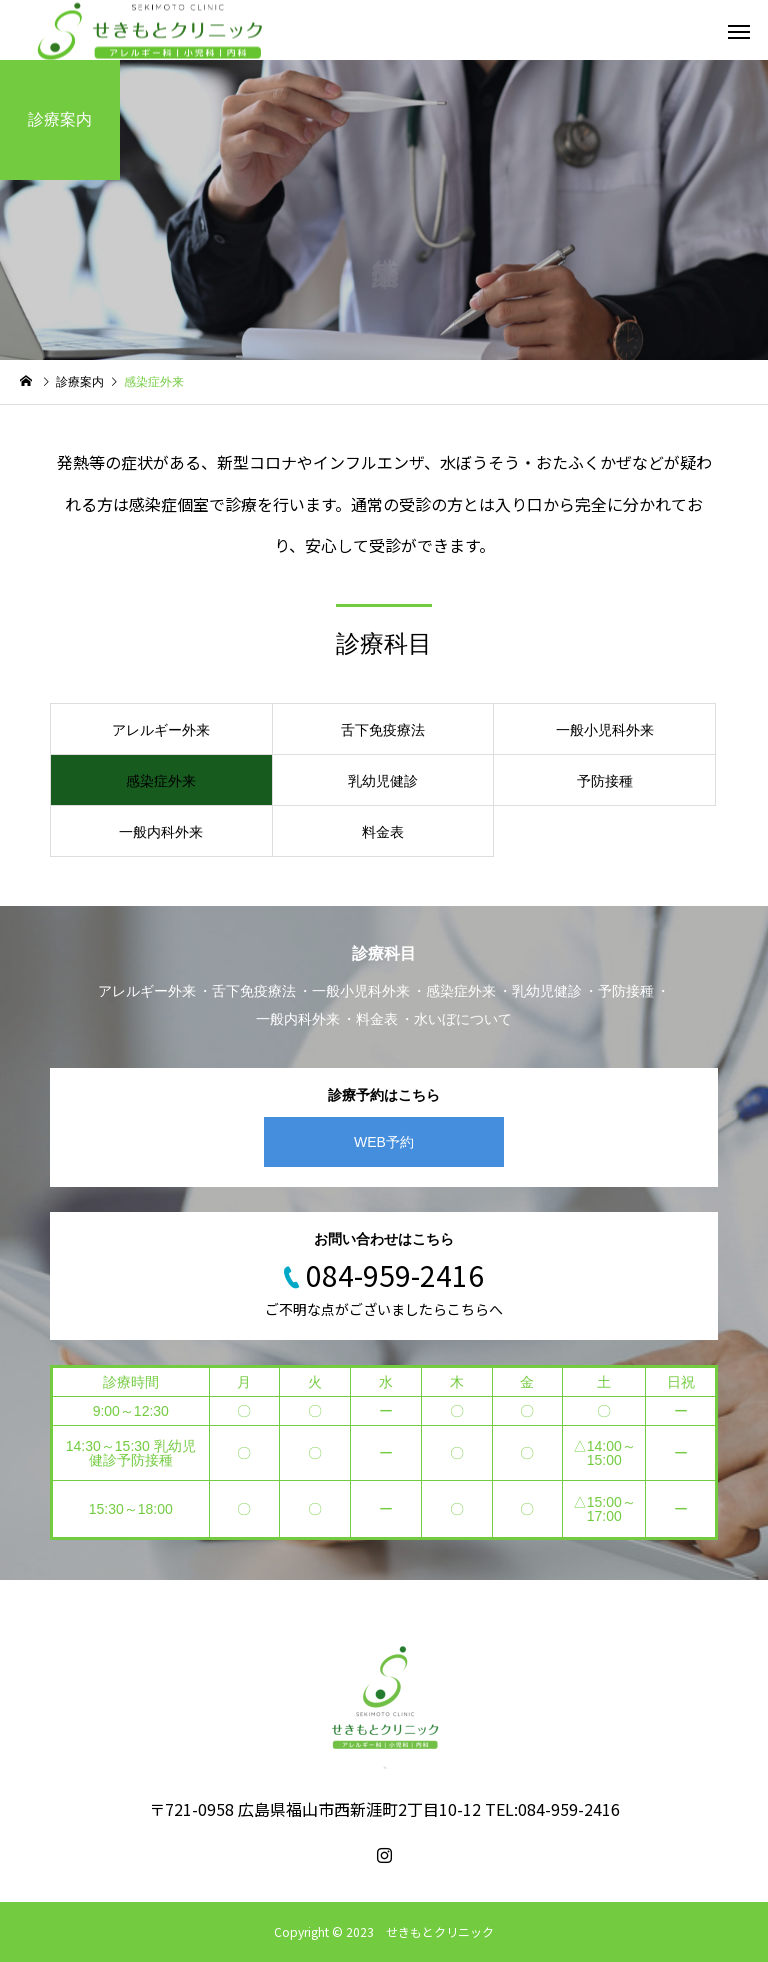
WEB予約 (384, 1142)
